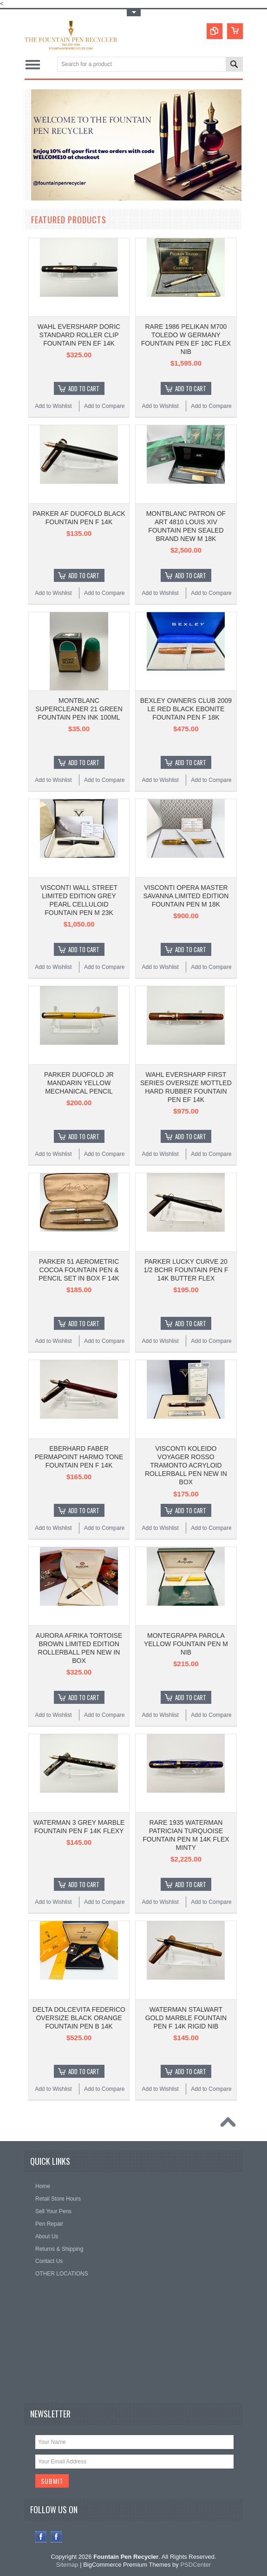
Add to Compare (104, 406)
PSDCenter (195, 2564)
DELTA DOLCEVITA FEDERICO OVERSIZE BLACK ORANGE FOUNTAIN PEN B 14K (79, 2018)
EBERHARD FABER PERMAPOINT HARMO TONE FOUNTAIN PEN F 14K (79, 1457)
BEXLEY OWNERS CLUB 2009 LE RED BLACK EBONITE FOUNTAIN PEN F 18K (186, 709)
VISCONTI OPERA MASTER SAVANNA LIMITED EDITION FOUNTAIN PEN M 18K (185, 896)
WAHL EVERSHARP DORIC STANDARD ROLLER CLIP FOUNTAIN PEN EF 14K (79, 335)
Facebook (41, 2537)
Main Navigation (33, 65)
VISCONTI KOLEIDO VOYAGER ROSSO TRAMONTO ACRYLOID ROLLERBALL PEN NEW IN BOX (186, 1465)
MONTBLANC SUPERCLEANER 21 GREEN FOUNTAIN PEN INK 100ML (79, 709)
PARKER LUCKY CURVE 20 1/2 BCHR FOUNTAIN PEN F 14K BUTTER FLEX (185, 1270)
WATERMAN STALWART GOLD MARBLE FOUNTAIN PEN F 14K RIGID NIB (186, 2018)
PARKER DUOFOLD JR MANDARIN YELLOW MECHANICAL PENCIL (79, 1083)
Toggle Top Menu (134, 12)
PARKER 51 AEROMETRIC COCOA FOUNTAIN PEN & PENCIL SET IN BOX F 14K (79, 1270)
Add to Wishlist (53, 406)
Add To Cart (83, 388)
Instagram (56, 2537)
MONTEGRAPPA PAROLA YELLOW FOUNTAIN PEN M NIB (186, 1644)
